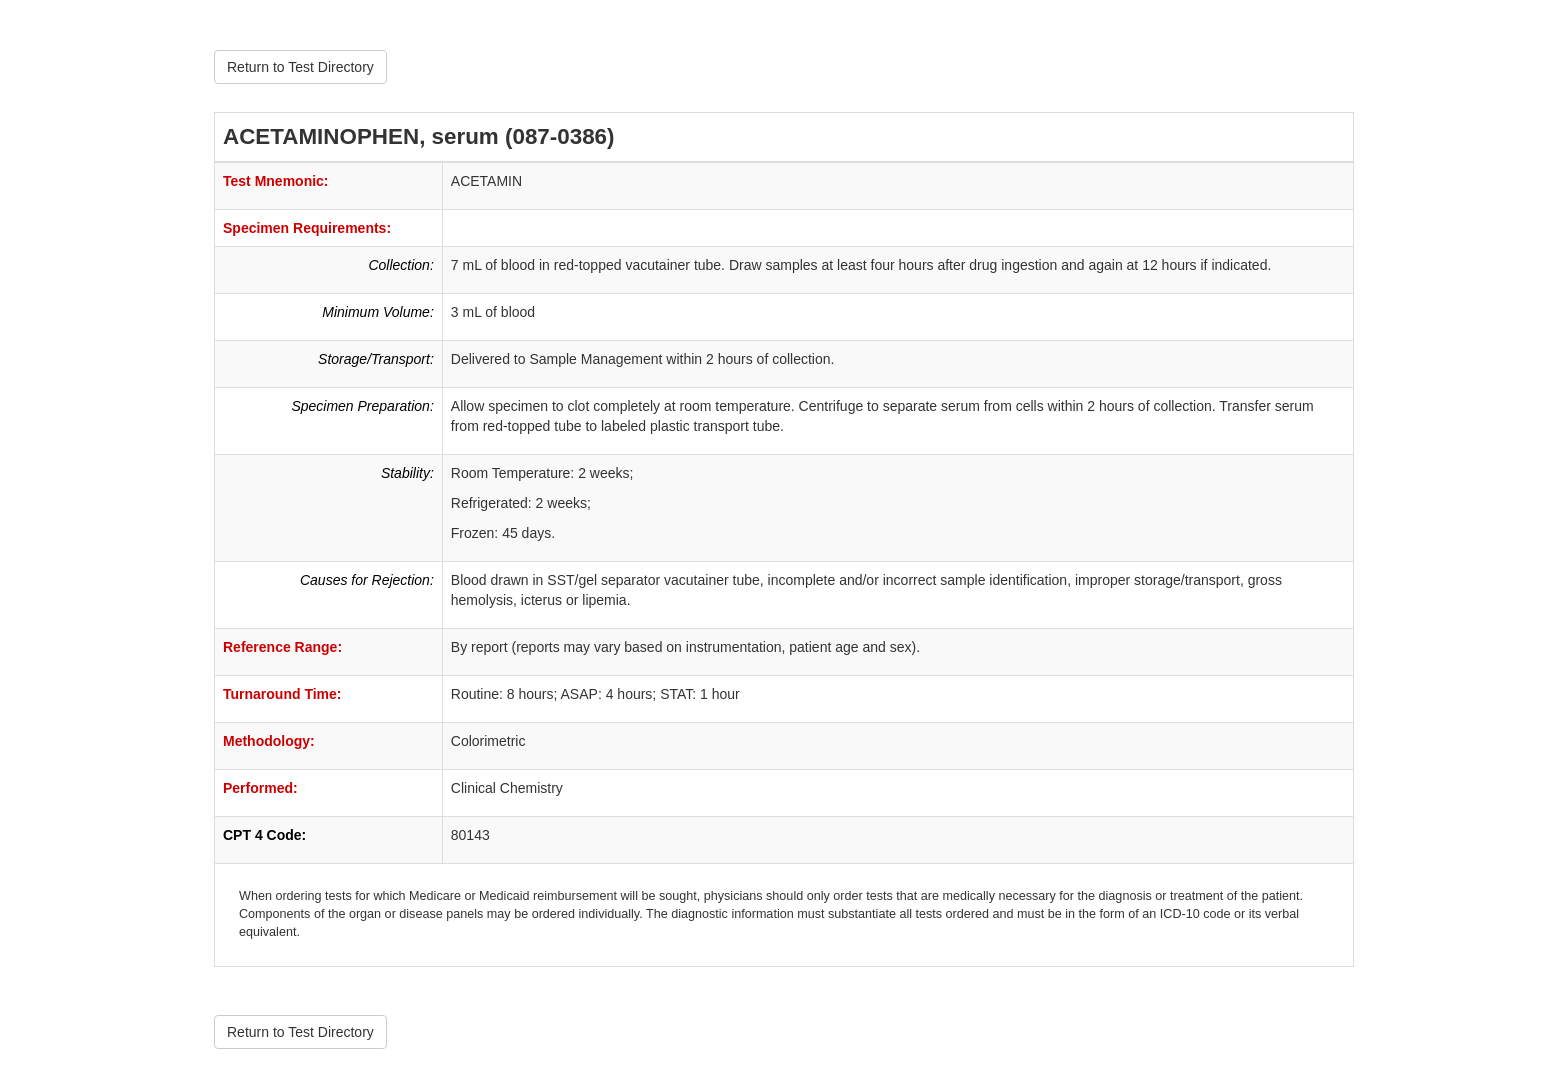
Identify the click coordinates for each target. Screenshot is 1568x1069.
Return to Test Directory (300, 67)
